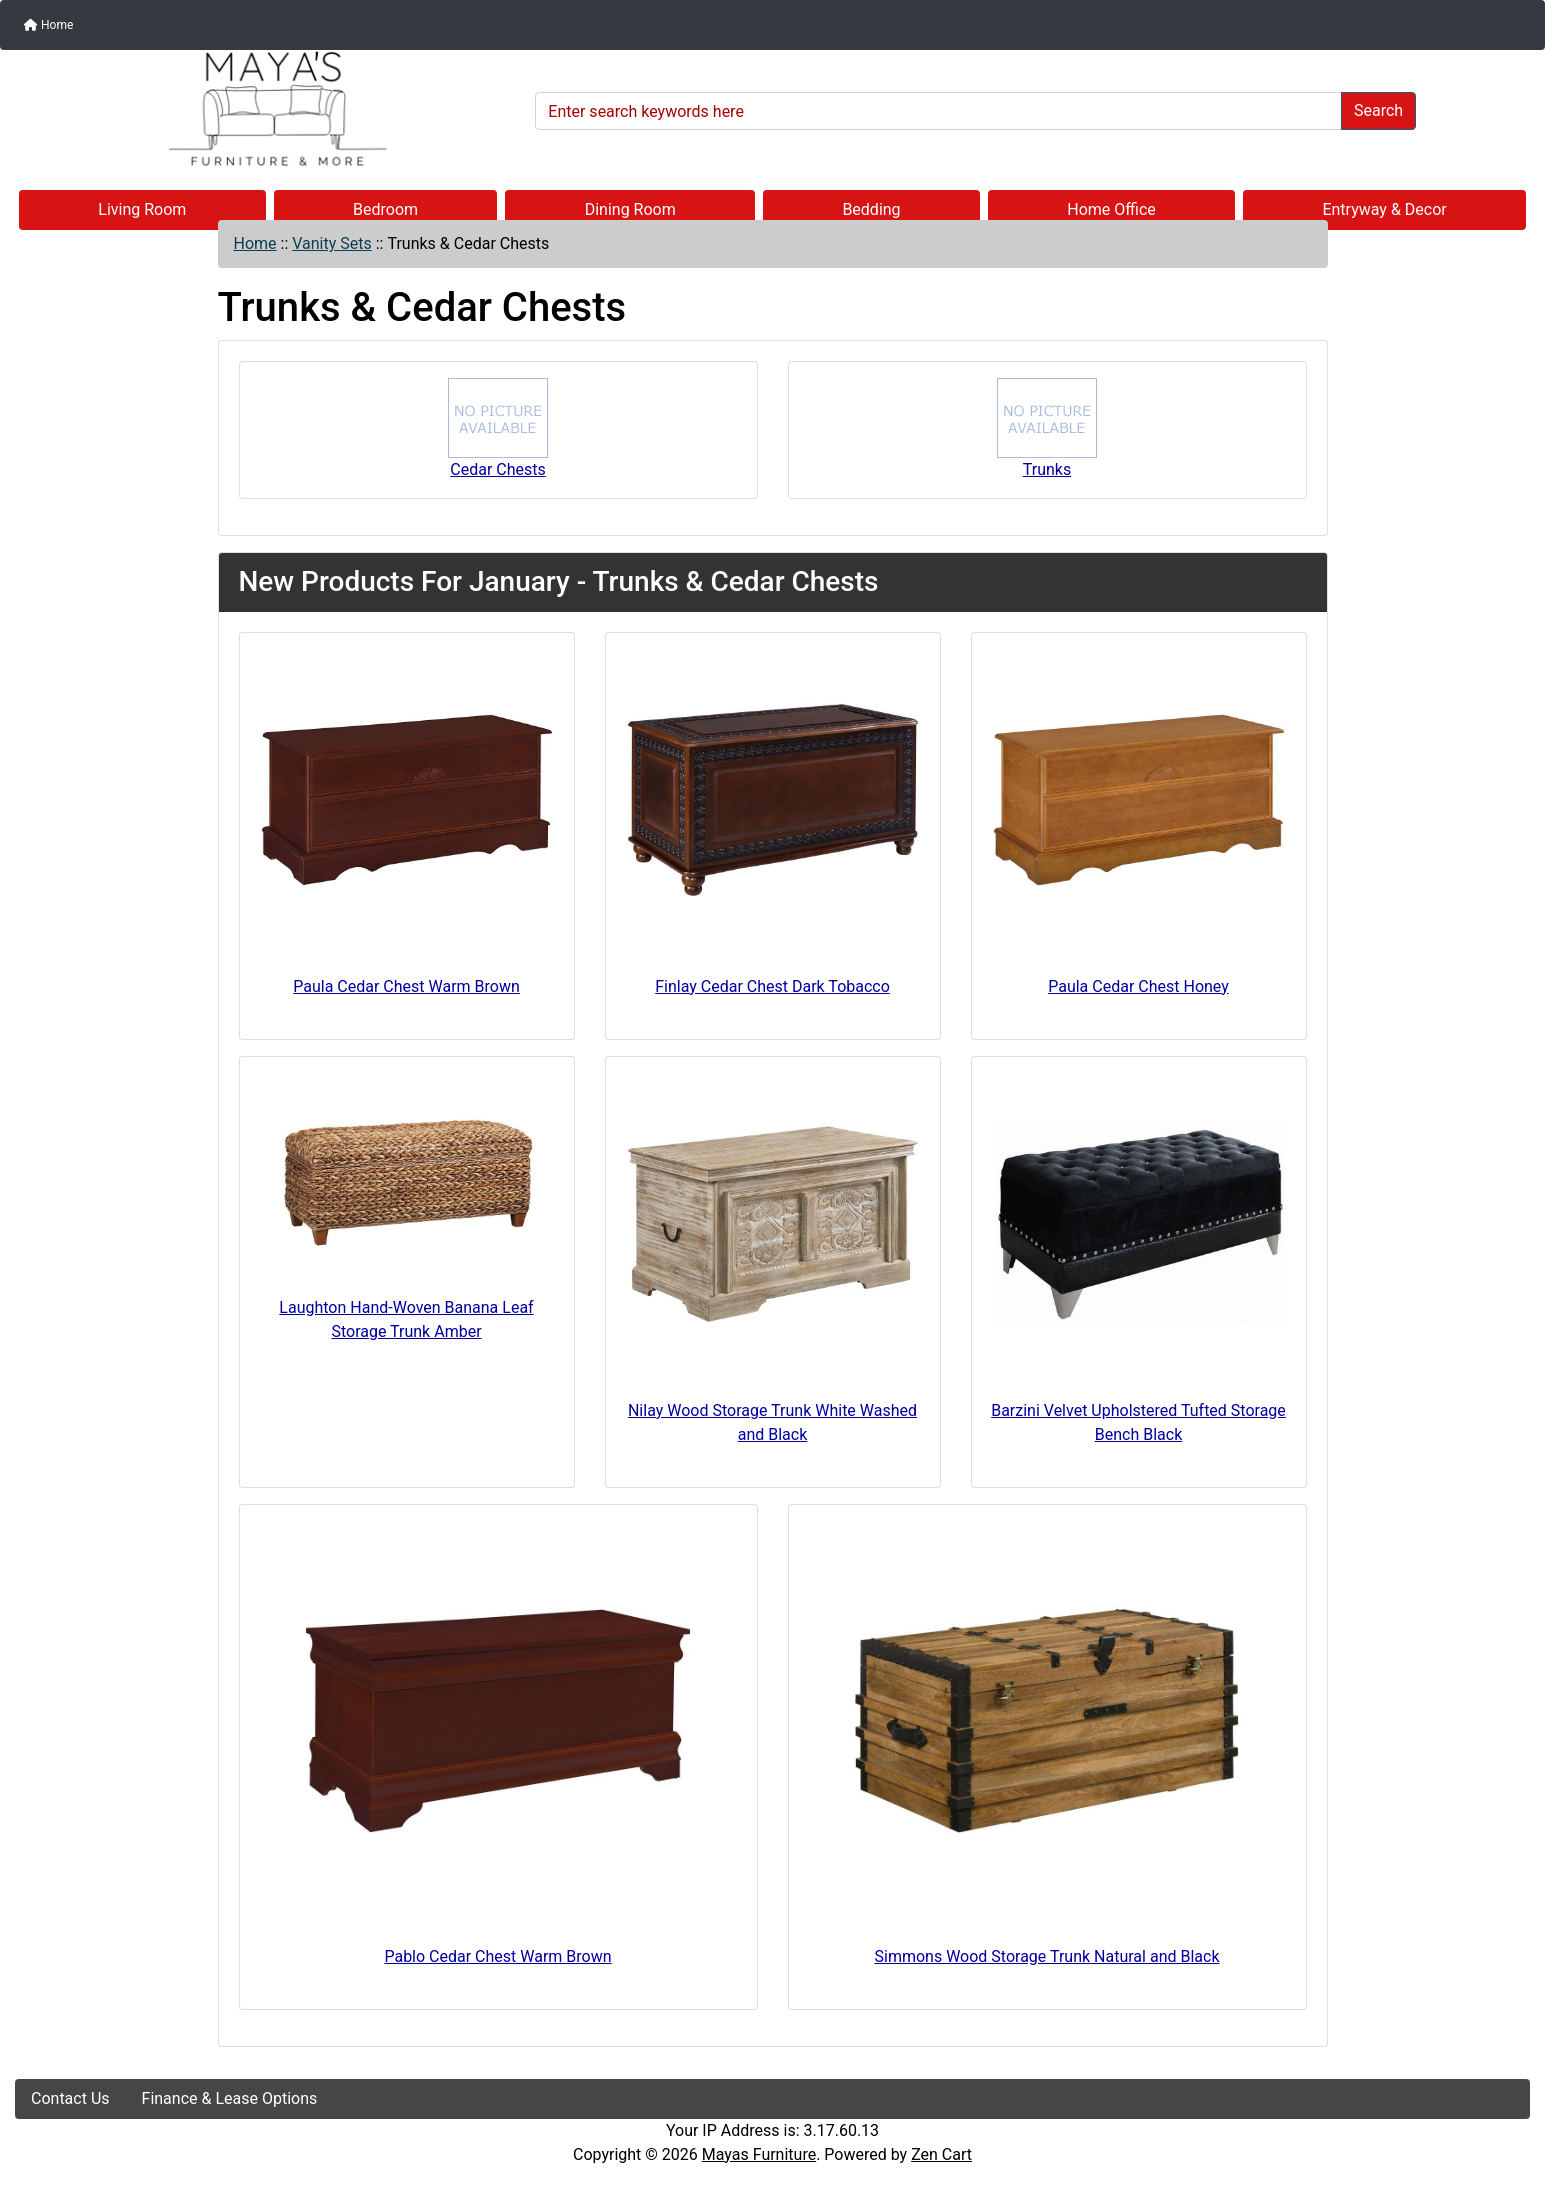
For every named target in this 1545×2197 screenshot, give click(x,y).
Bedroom (385, 209)
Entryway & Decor (1384, 209)
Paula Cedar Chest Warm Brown (406, 986)
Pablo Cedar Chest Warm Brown (497, 1956)
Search (1378, 110)
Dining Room (630, 209)
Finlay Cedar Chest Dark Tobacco (772, 986)
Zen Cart (941, 2154)
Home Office (1111, 209)
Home (48, 25)
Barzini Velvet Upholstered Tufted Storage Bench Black (1138, 1422)
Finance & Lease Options (230, 2098)
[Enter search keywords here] (938, 111)
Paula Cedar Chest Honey (1138, 986)
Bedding (871, 209)
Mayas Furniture (759, 2154)
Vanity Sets (332, 243)
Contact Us (70, 2098)
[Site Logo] (268, 109)
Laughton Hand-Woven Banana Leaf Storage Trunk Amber (406, 1319)
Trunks (1047, 428)
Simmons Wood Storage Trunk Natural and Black (1046, 1956)
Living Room (142, 209)
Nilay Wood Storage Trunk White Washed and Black (772, 1422)
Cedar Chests (498, 428)
